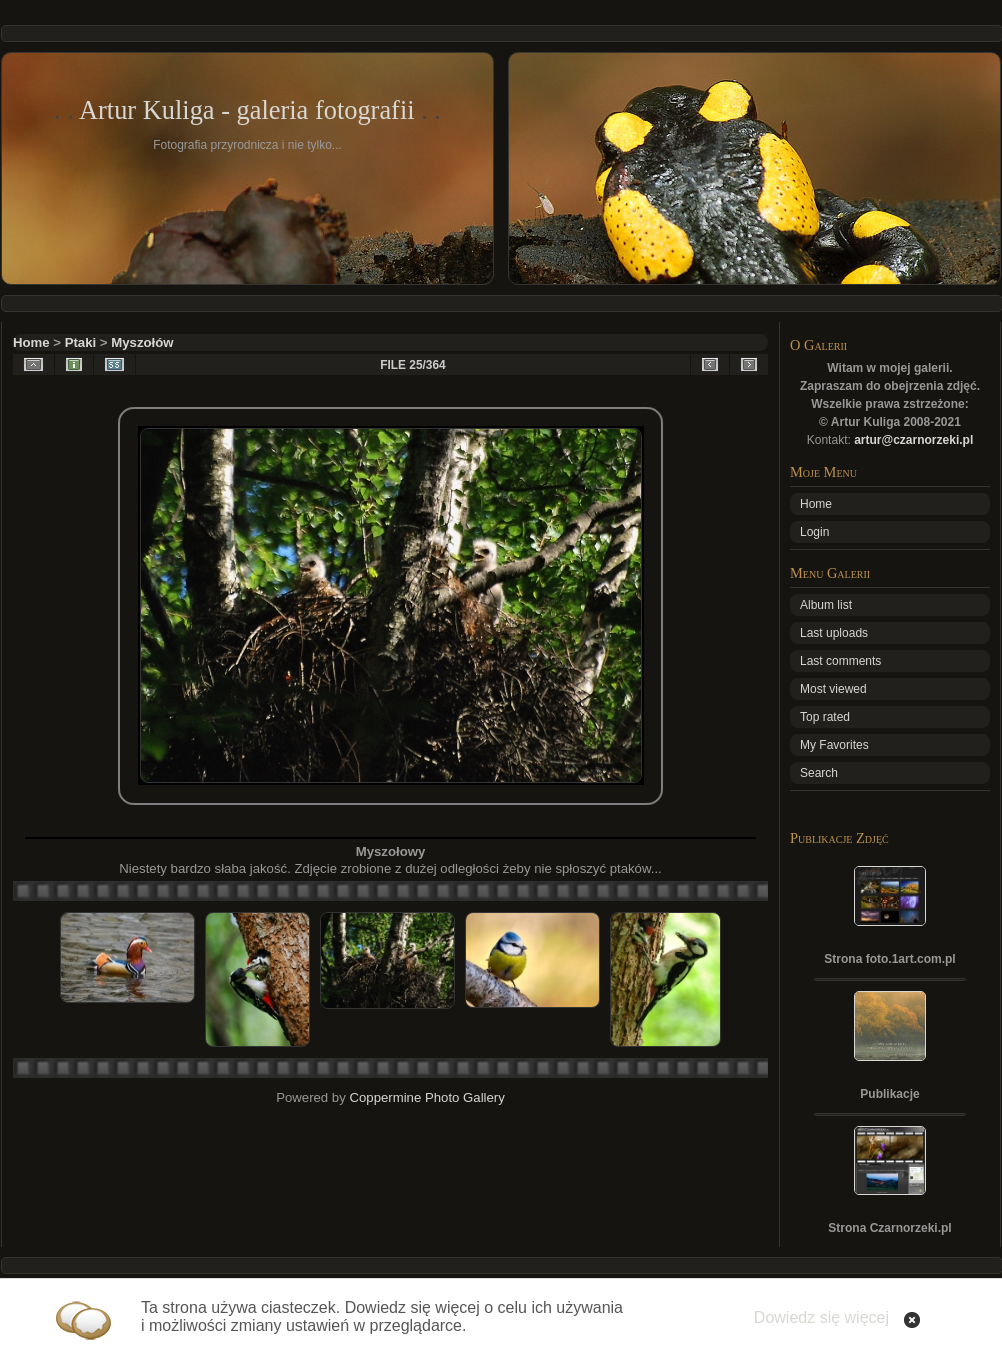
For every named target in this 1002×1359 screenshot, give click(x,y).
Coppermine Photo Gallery (426, 1097)
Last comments (840, 661)
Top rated (825, 717)
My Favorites (834, 745)
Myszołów (142, 342)
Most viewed (833, 689)
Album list (826, 605)
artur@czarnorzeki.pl (913, 440)
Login (814, 532)
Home (31, 342)
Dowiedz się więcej (821, 1317)
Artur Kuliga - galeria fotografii (247, 110)
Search (819, 773)
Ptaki (81, 342)
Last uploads (834, 633)
